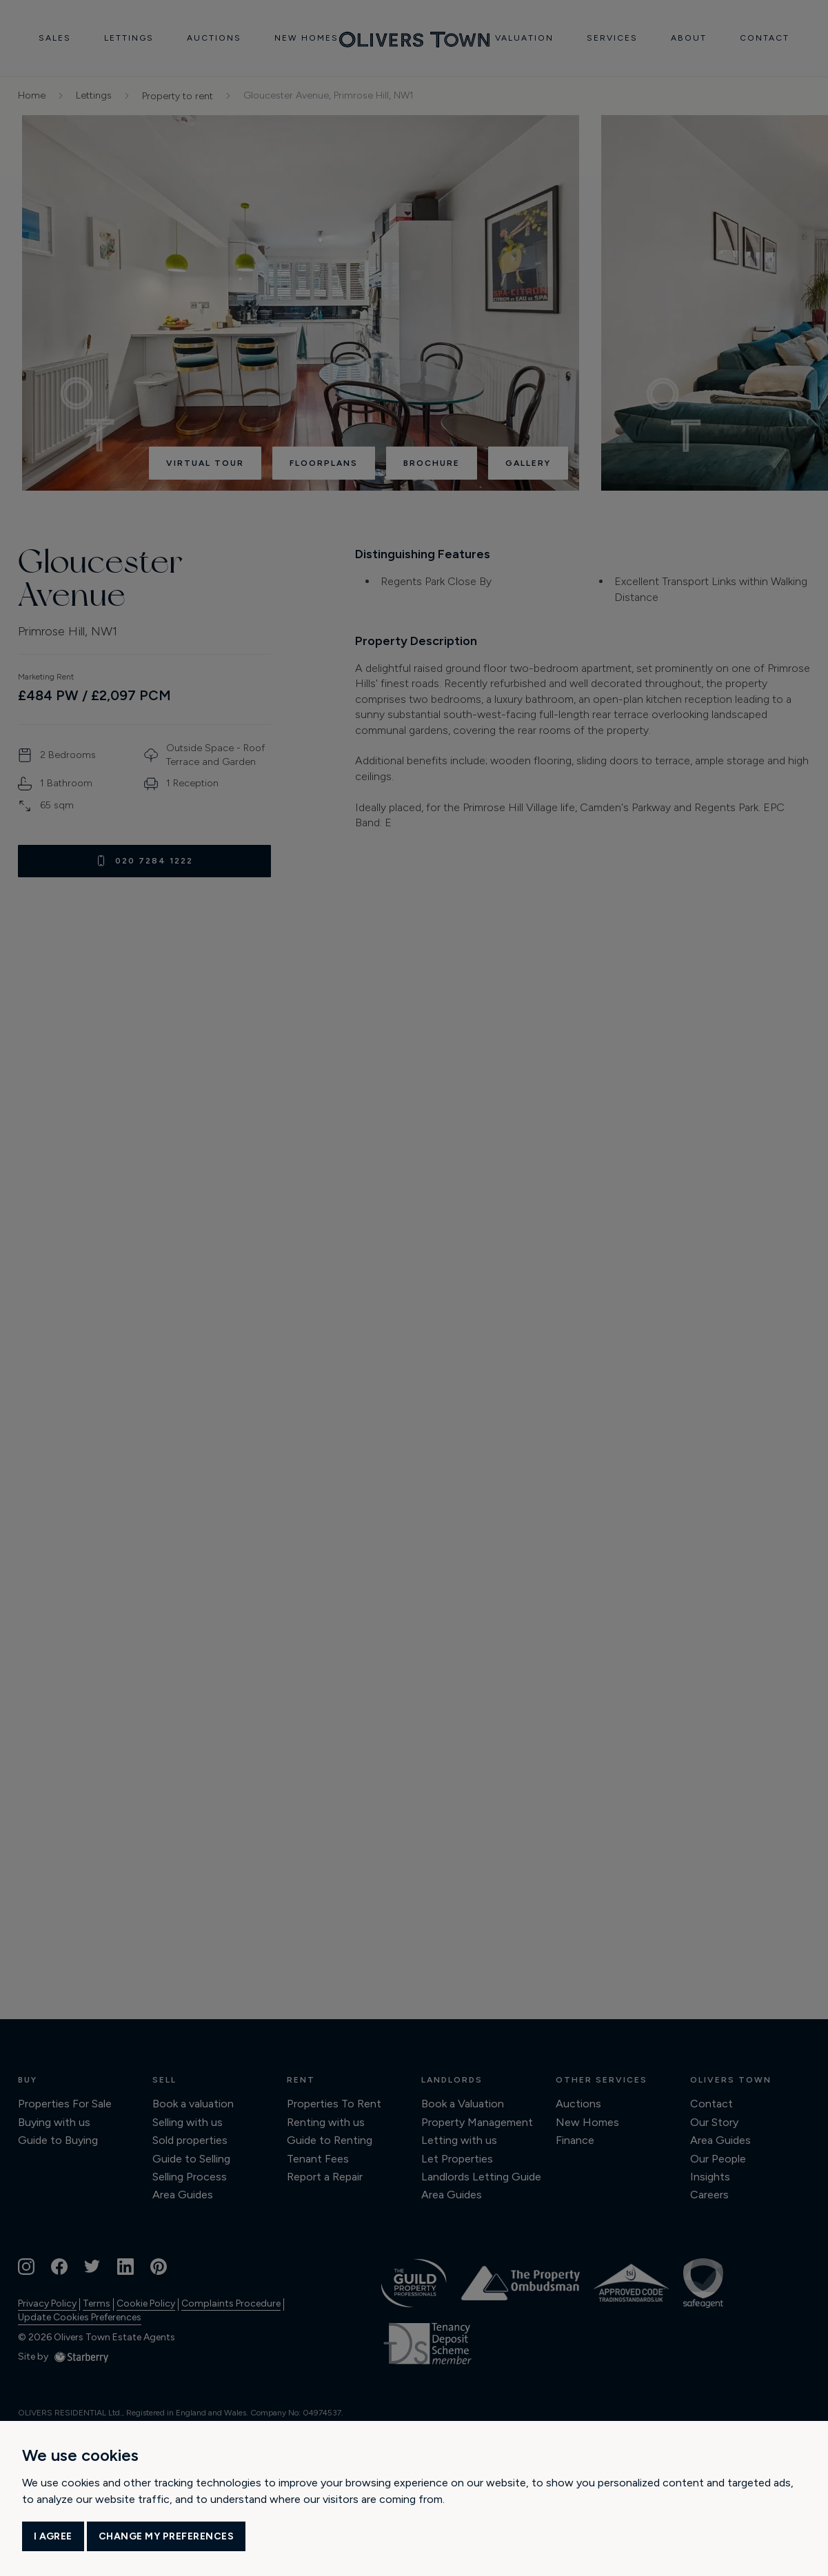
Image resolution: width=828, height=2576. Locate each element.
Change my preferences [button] (166, 2536)
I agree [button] (53, 2536)
